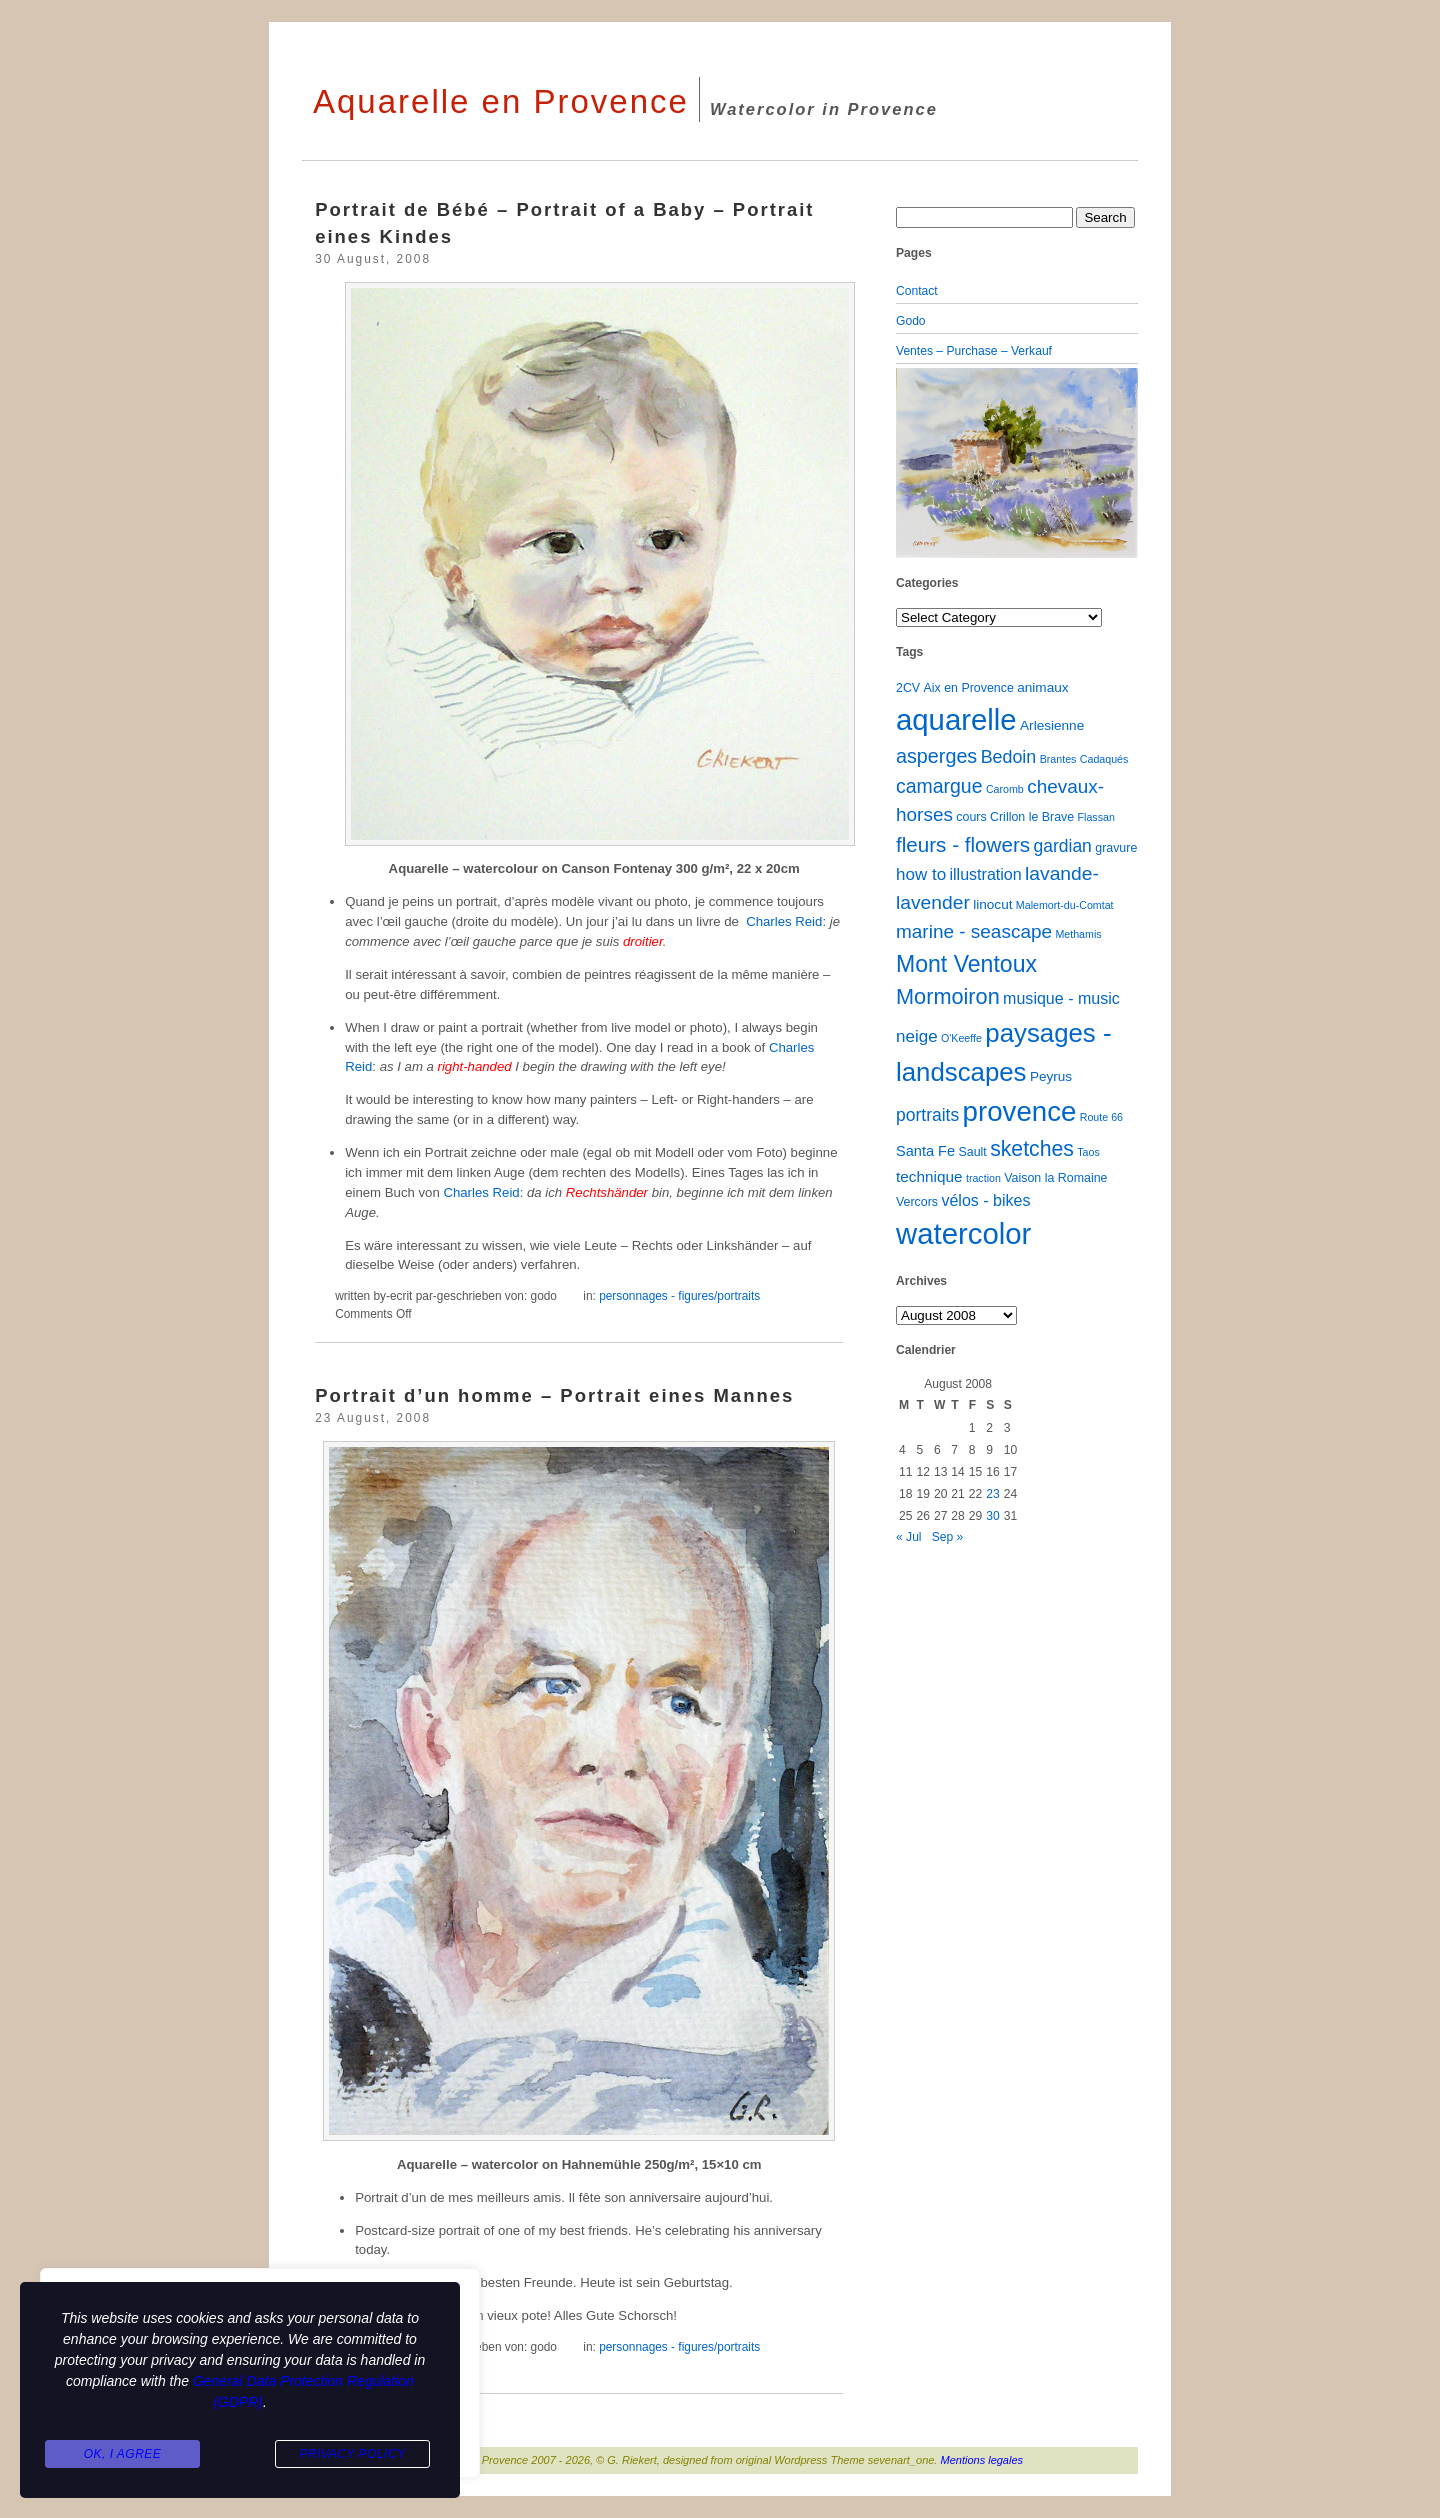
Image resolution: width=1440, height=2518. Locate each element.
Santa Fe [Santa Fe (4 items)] (925, 1151)
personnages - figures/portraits (679, 1296)
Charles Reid (784, 921)
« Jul (909, 1537)
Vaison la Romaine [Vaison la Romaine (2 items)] (1055, 1178)
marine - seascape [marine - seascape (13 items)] (974, 931)
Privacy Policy (352, 2454)
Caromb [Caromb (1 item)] (1005, 789)
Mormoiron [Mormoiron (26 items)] (948, 996)
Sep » (948, 1537)
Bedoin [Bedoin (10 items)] (1009, 757)
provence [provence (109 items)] (1020, 1111)
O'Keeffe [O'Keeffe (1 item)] (961, 1038)
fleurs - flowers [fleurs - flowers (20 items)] (963, 844)
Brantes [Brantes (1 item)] (1058, 759)
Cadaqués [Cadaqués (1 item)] (1104, 759)
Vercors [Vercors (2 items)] (917, 1202)
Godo (911, 321)
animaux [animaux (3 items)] (1042, 687)
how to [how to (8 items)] (921, 874)
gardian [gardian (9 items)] (1062, 846)
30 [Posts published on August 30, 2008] (992, 1516)
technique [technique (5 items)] (929, 1176)
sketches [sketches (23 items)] (1032, 1148)
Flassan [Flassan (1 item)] (1096, 817)
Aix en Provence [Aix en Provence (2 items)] (969, 688)
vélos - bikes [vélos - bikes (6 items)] (985, 1200)
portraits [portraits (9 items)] (927, 1115)
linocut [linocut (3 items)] (992, 904)
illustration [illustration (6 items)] (985, 874)
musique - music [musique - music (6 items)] (1061, 998)
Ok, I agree (123, 2454)
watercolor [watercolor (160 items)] (963, 1233)
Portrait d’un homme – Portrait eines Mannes (554, 1395)
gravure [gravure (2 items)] (1116, 848)
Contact (917, 291)
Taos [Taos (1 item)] (1088, 1152)
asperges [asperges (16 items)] (936, 756)
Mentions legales (982, 2460)
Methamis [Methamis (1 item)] (1078, 934)
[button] (914, 463)
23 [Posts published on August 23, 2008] (992, 1494)
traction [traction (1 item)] (983, 1178)
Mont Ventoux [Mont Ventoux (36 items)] (966, 964)
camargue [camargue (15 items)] (939, 786)
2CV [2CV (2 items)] (908, 688)
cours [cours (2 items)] (971, 817)
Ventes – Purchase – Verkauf (974, 351)
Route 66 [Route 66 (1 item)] (1101, 1117)
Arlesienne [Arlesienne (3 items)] (1052, 725)
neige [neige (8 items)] (917, 1036)
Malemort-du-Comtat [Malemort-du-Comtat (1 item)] (1065, 905)
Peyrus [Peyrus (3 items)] (1051, 1076)
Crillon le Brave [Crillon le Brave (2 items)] (1032, 817)
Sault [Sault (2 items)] (972, 1152)
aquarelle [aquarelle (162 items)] (956, 719)
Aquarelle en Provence (501, 101)
